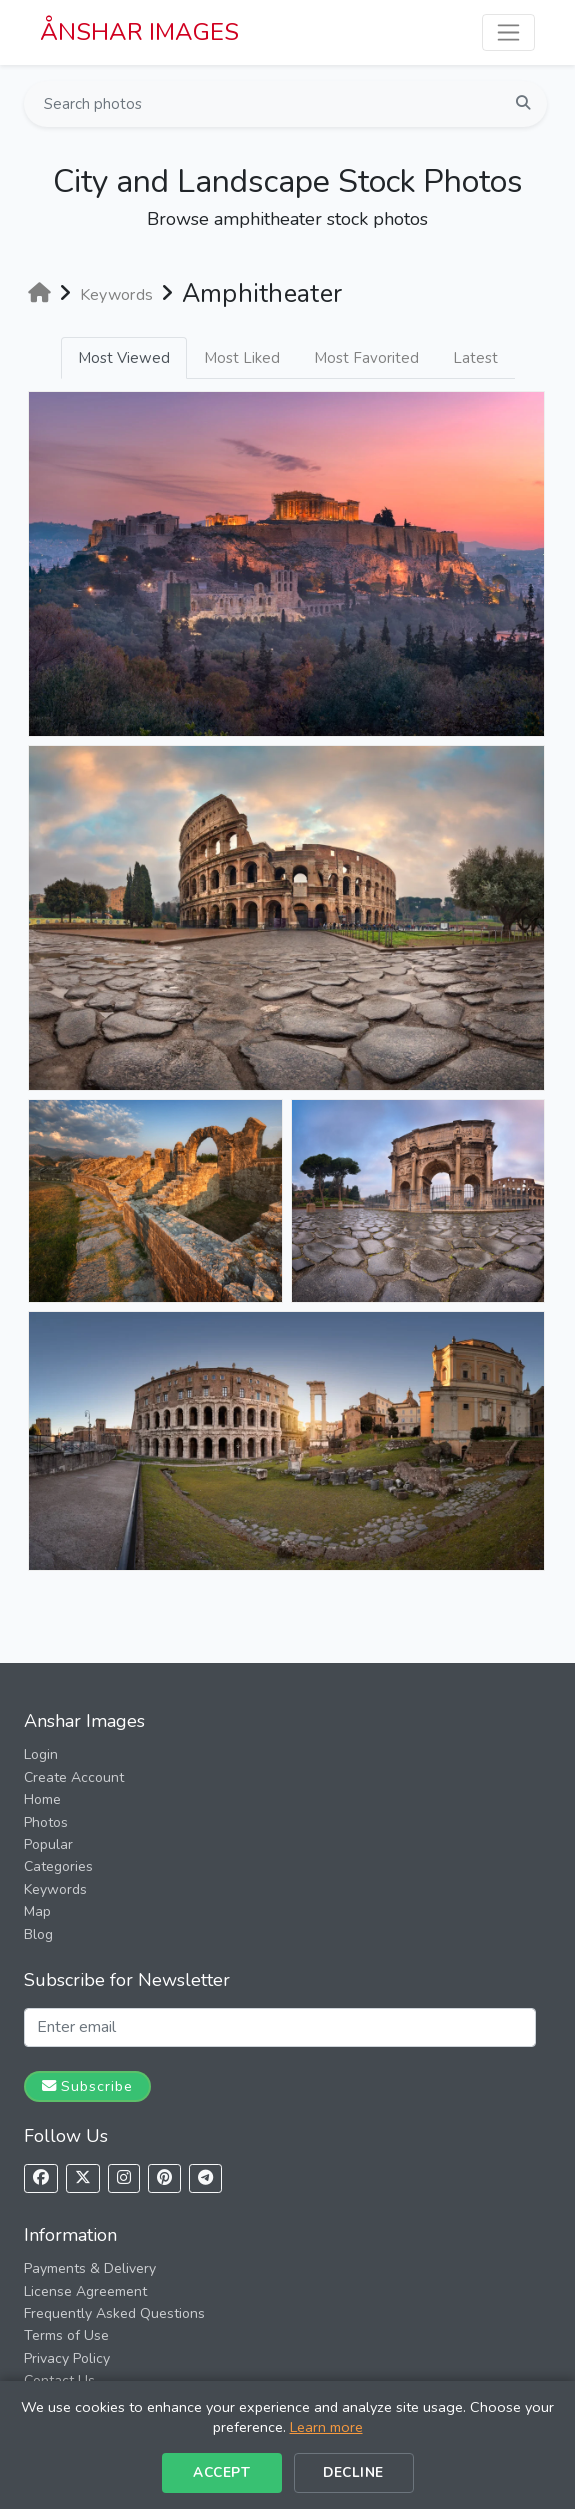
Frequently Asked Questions (114, 2313)
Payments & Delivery (90, 2268)
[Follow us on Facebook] (41, 2178)
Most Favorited (366, 358)
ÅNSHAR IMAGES (139, 32)
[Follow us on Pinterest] (164, 2178)
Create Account (74, 1777)
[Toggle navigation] (508, 32)
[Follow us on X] (83, 2178)
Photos (46, 1822)
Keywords (55, 1889)
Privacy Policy (67, 2358)
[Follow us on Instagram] (124, 2178)
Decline (353, 2472)
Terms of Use (66, 2335)
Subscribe (87, 2086)
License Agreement (85, 2291)
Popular (48, 1844)
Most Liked (242, 358)
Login (41, 1754)
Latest (475, 358)
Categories (58, 1866)
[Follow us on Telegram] (205, 2178)
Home (42, 1799)
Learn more (326, 2427)
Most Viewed (124, 358)
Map (37, 1911)
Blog (38, 1934)
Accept (221, 2472)
